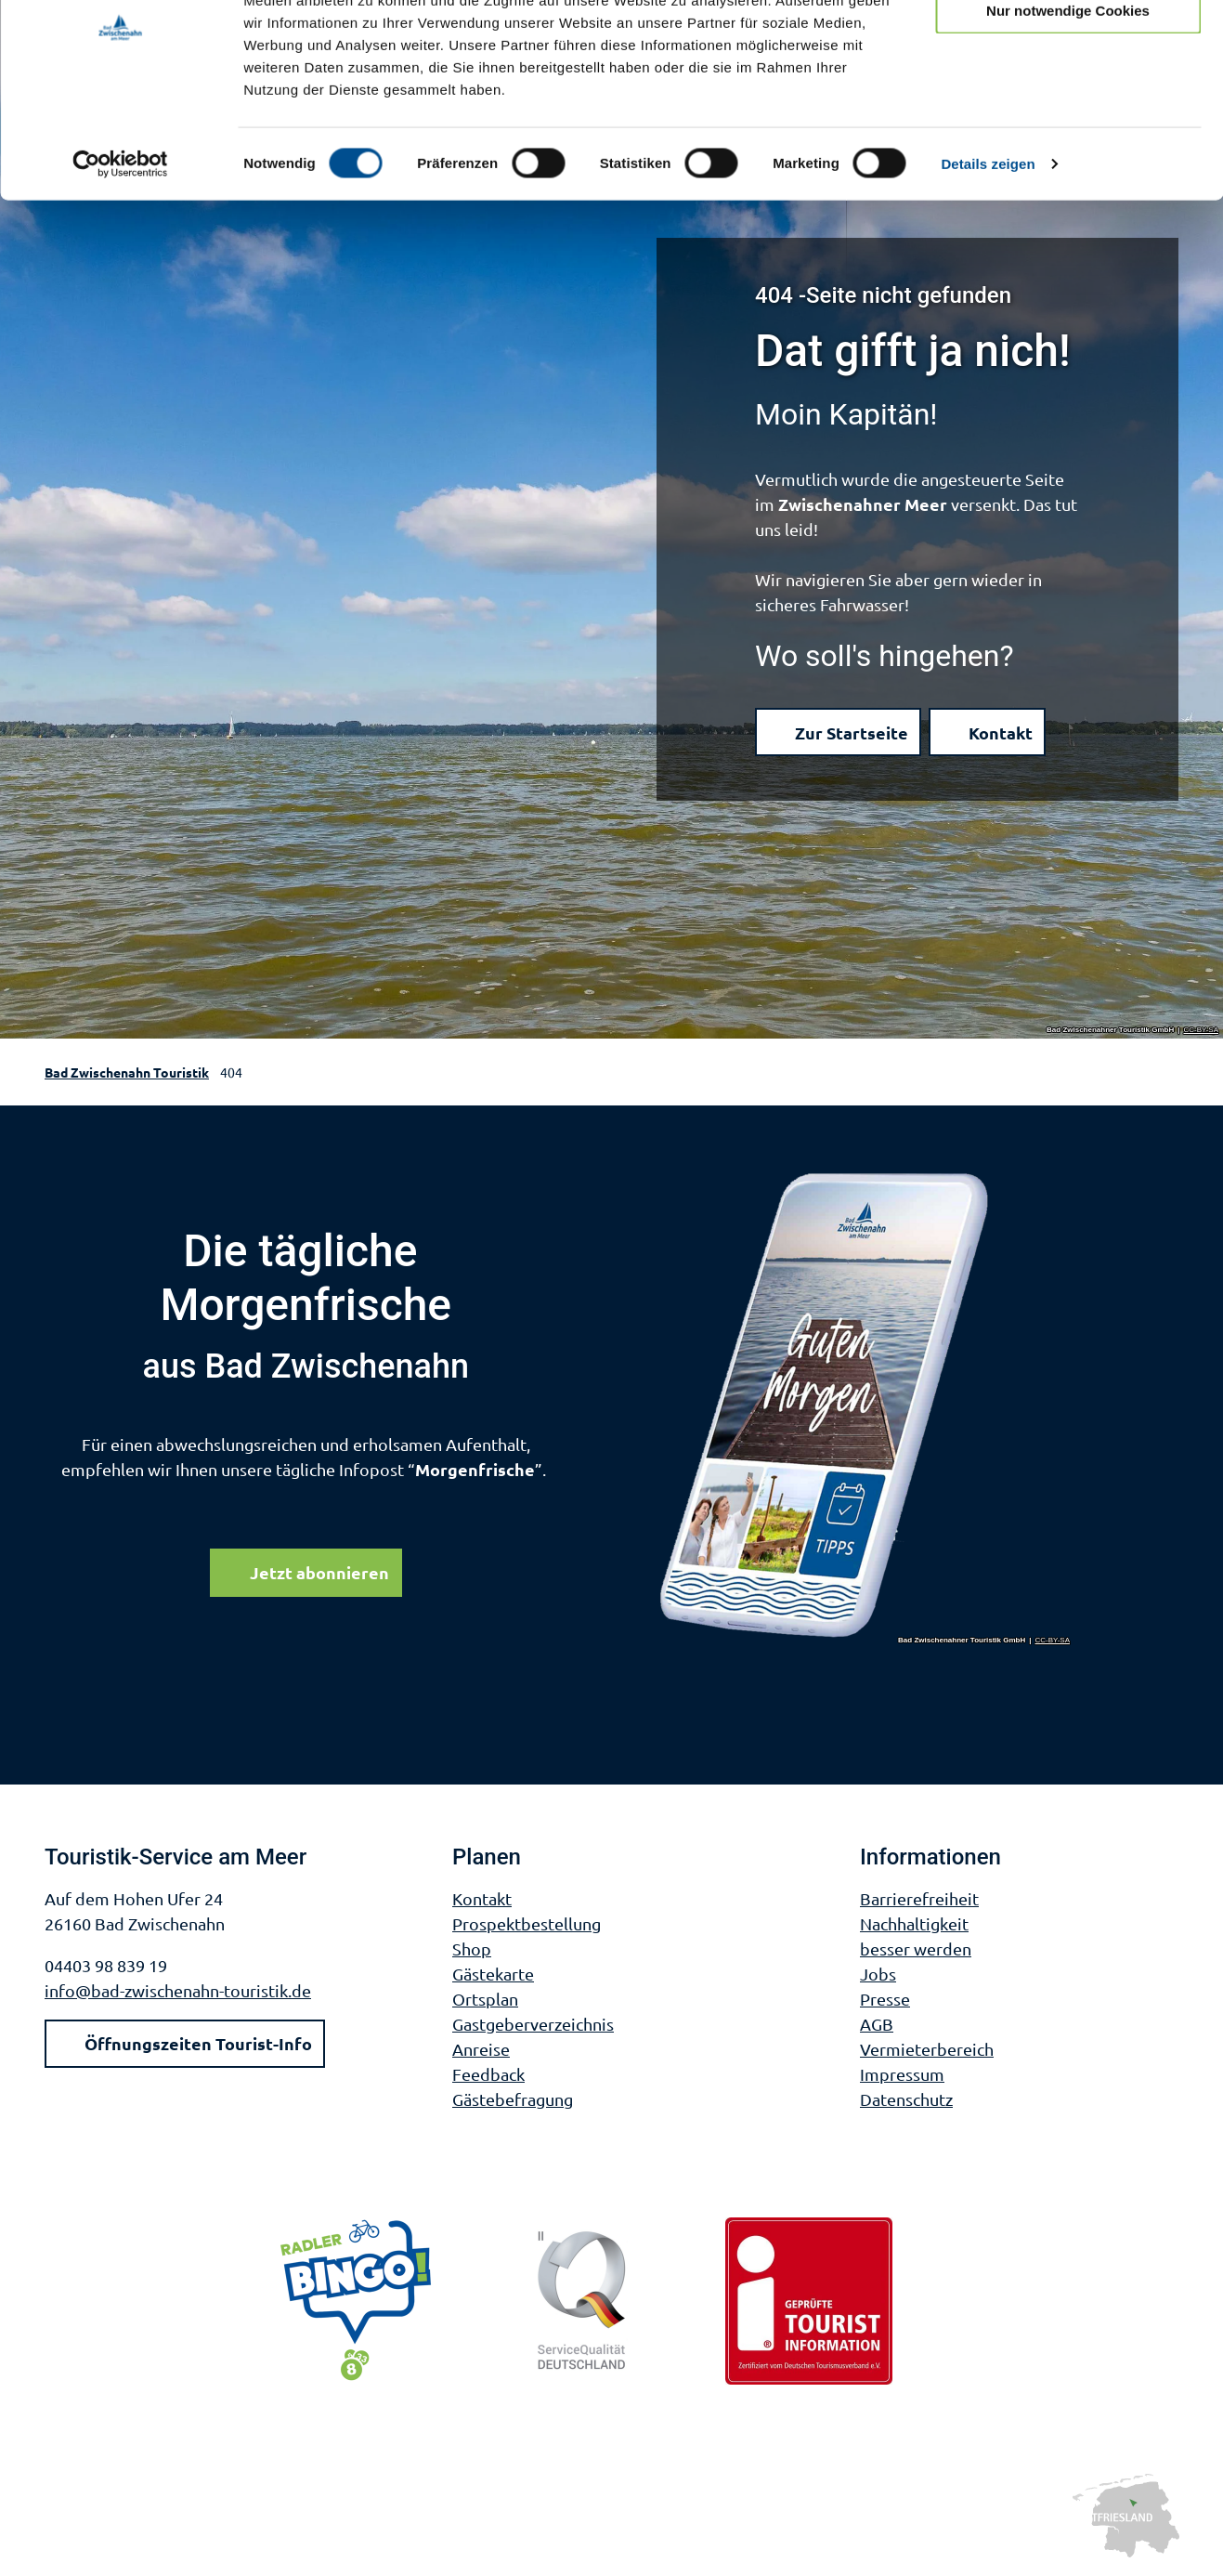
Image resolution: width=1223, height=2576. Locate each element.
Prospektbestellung (526, 1923)
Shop (471, 1948)
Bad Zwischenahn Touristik (127, 1072)
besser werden (915, 1948)
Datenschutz (906, 2099)
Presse (885, 1998)
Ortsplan (485, 1998)
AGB (876, 2023)
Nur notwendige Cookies (1068, 101)
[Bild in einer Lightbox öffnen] (865, 1407)
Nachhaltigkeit (914, 1923)
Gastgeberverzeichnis (533, 2023)
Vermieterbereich (927, 2049)
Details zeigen (987, 254)
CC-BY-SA (1201, 1030)
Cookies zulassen (1067, 46)
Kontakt (482, 1898)
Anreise (481, 2049)
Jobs (878, 1973)
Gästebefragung (512, 2099)
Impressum (902, 2074)
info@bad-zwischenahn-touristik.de (178, 1990)
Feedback (488, 2074)
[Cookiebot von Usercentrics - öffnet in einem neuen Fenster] (120, 254)
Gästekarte (493, 1973)
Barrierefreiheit (919, 1898)
